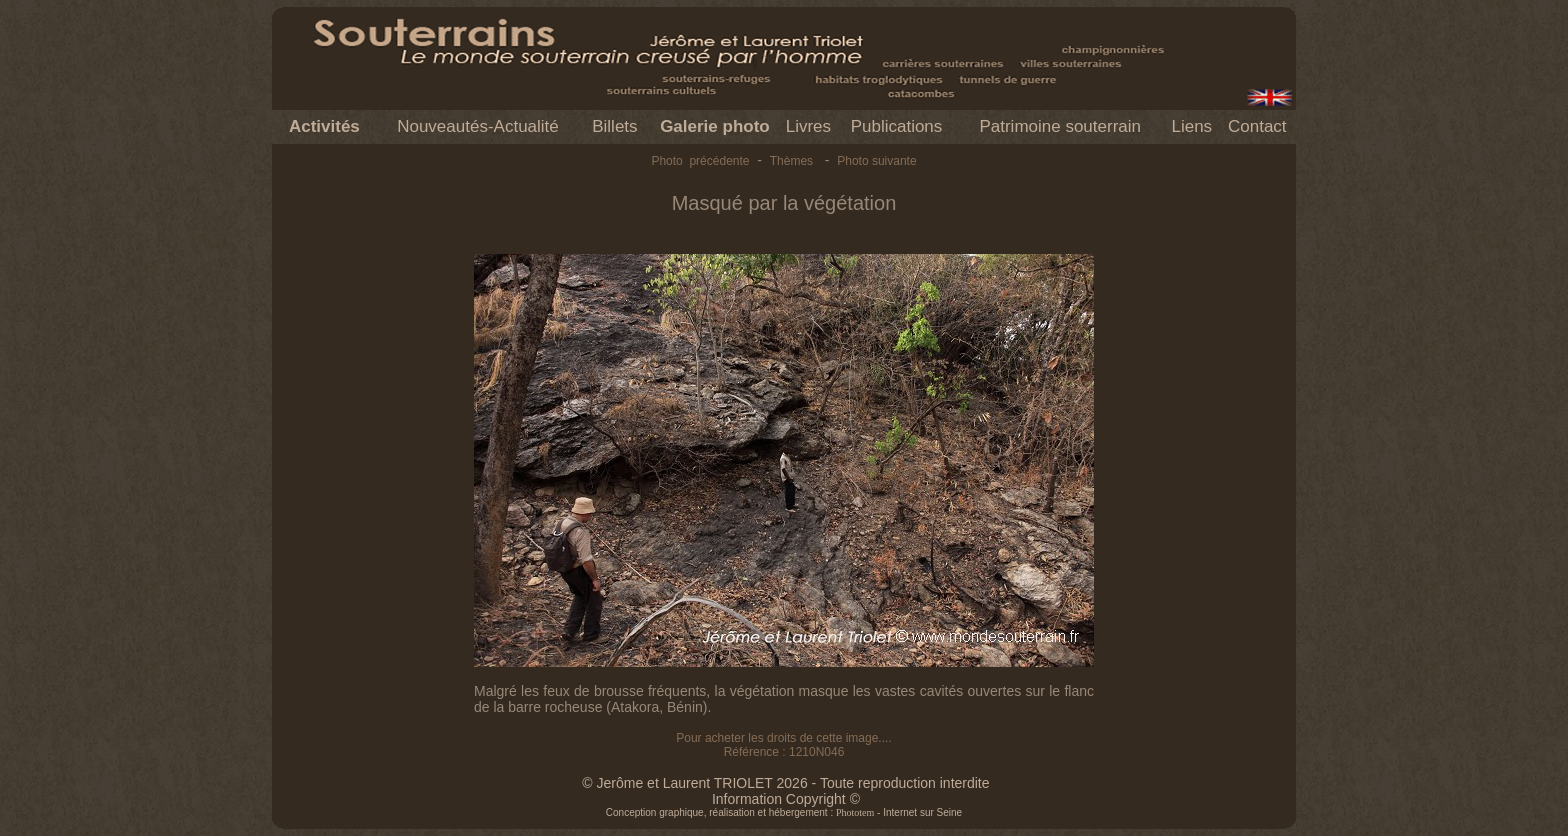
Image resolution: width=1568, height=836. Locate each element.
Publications (897, 126)
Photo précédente (700, 161)
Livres (808, 126)
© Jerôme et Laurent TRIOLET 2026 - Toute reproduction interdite (785, 783)
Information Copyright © (786, 799)
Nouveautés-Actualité (478, 126)
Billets (614, 126)
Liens (1191, 126)
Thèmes (791, 161)
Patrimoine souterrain (1060, 126)
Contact (1257, 126)
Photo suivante (876, 161)
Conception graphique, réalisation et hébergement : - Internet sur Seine (784, 812)
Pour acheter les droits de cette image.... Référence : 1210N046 (783, 745)
